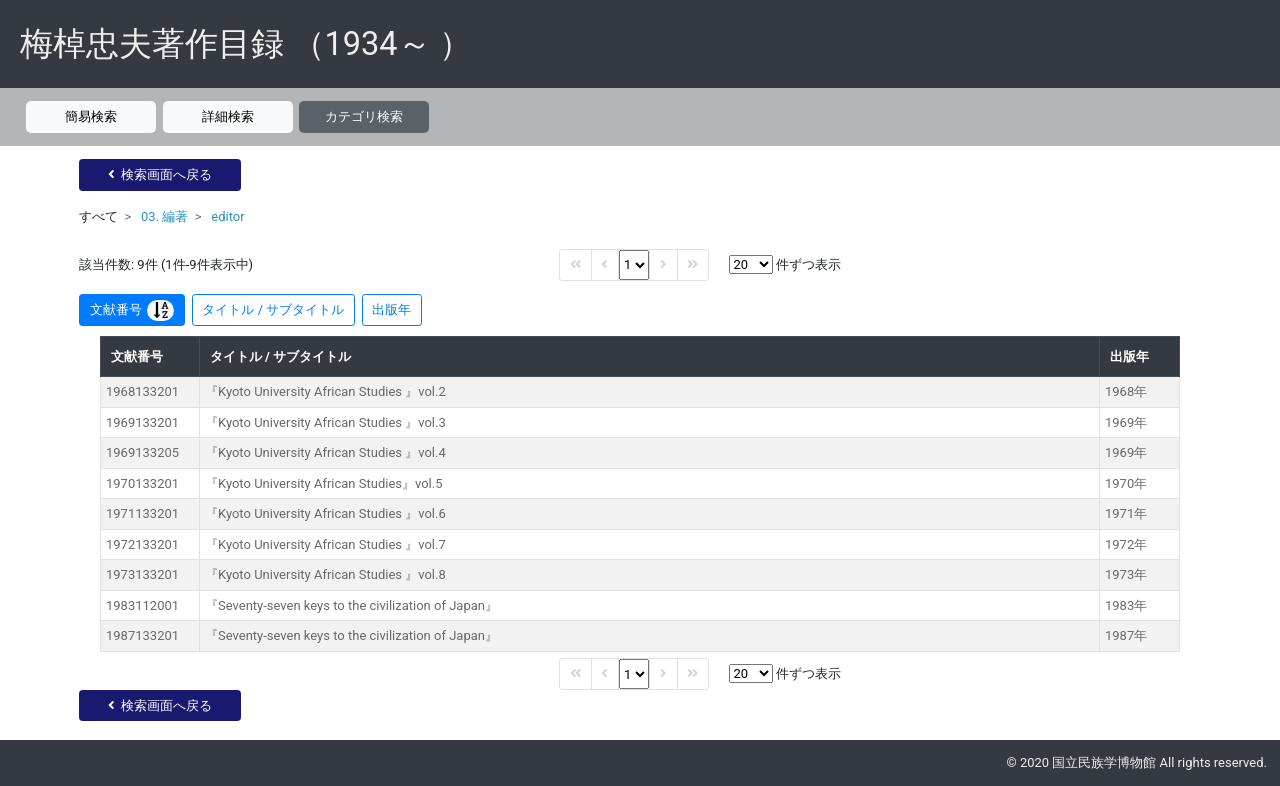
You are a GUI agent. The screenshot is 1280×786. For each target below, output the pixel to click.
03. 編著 (164, 216)
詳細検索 (228, 116)
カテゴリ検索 (364, 116)
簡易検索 (91, 116)
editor (227, 216)
